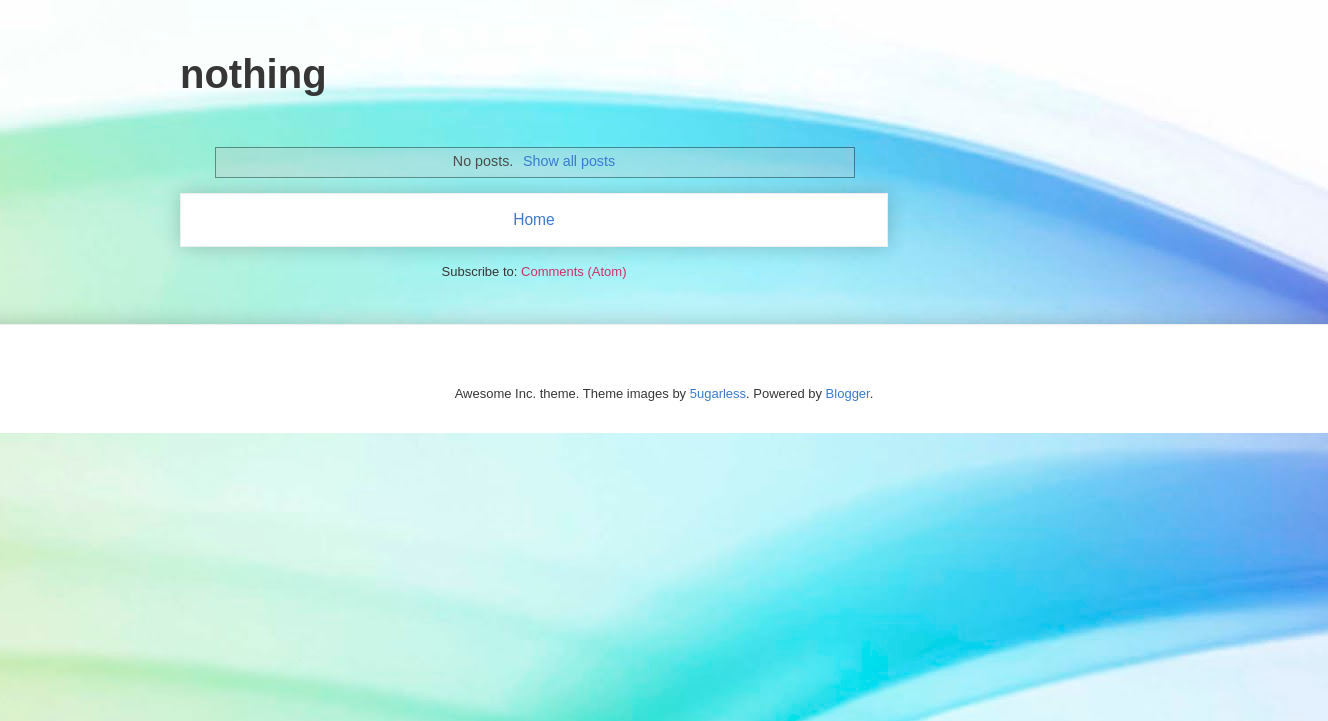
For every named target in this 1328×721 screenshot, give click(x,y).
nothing (253, 74)
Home (534, 219)
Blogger (848, 393)
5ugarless (718, 393)
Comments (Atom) (573, 271)
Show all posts (569, 161)
